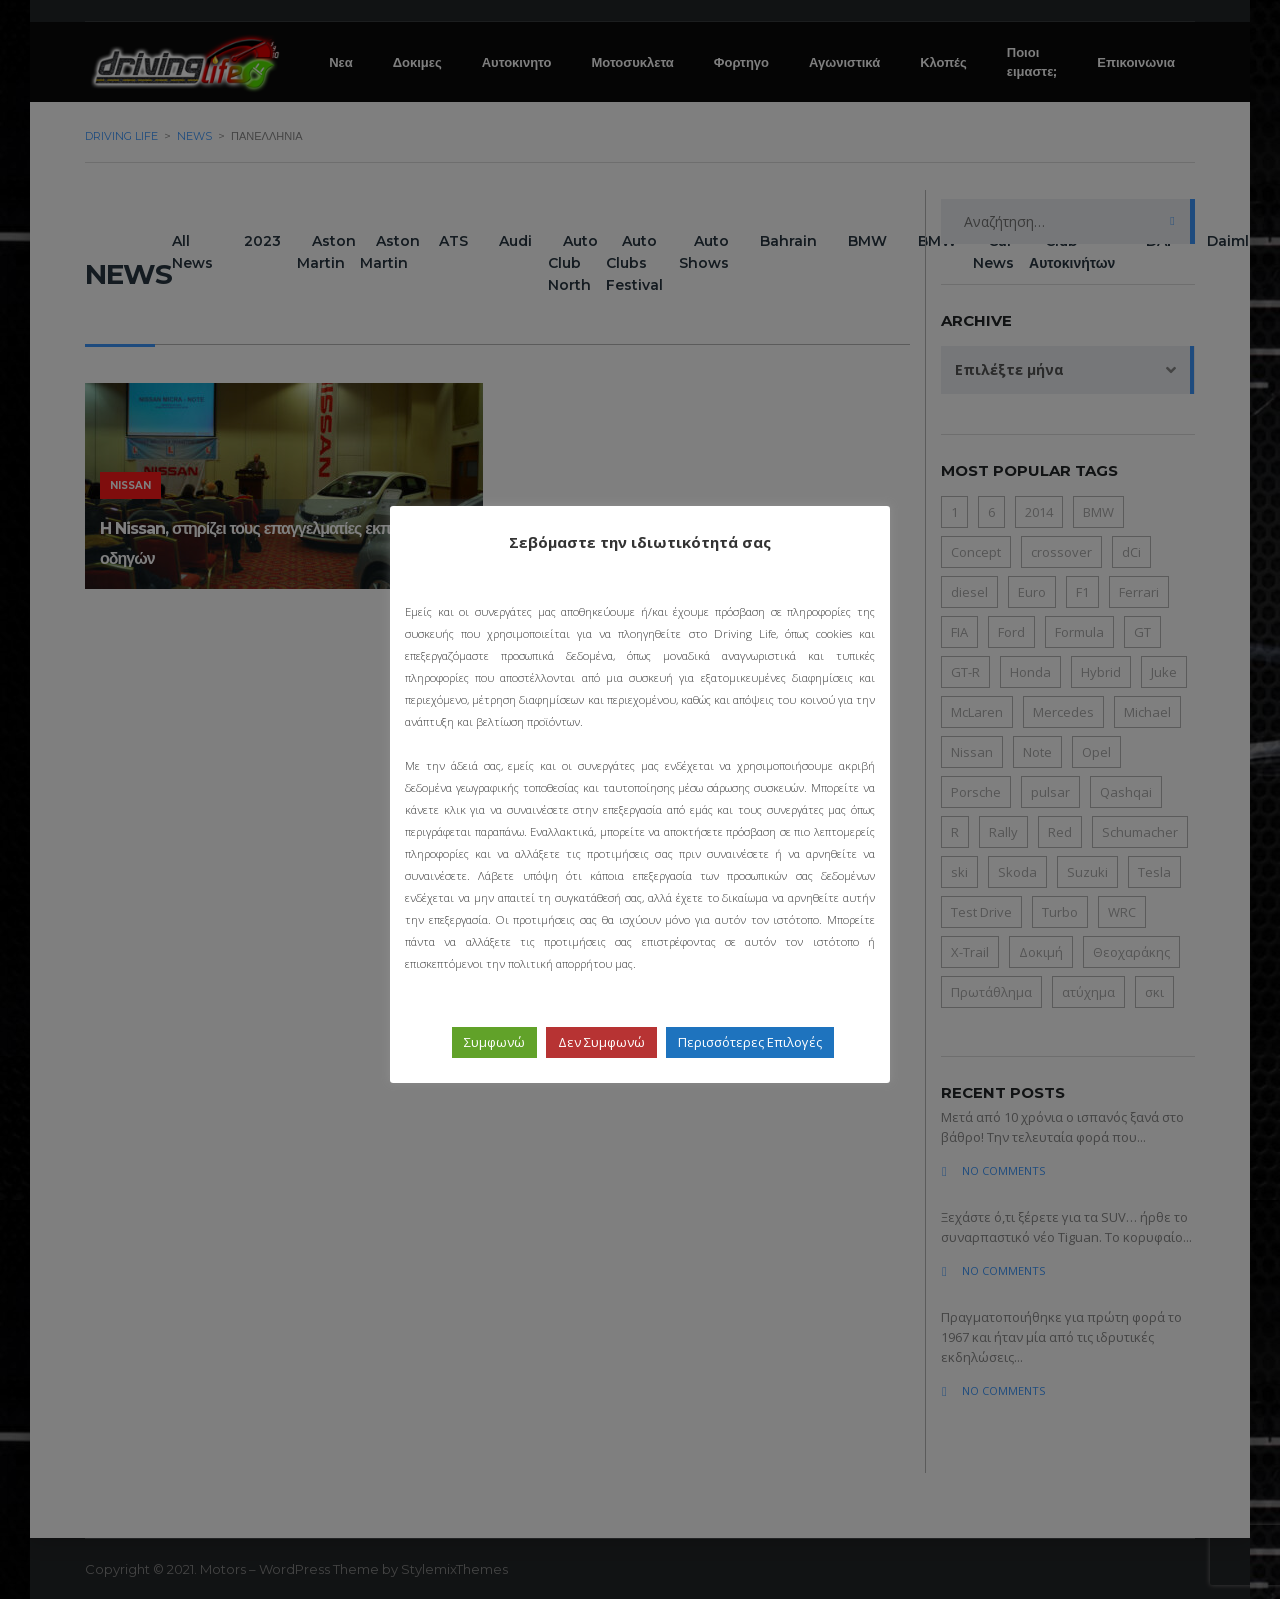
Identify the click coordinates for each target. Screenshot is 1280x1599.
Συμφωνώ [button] (494, 1042)
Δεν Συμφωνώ (601, 1042)
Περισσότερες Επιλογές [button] (750, 1042)
